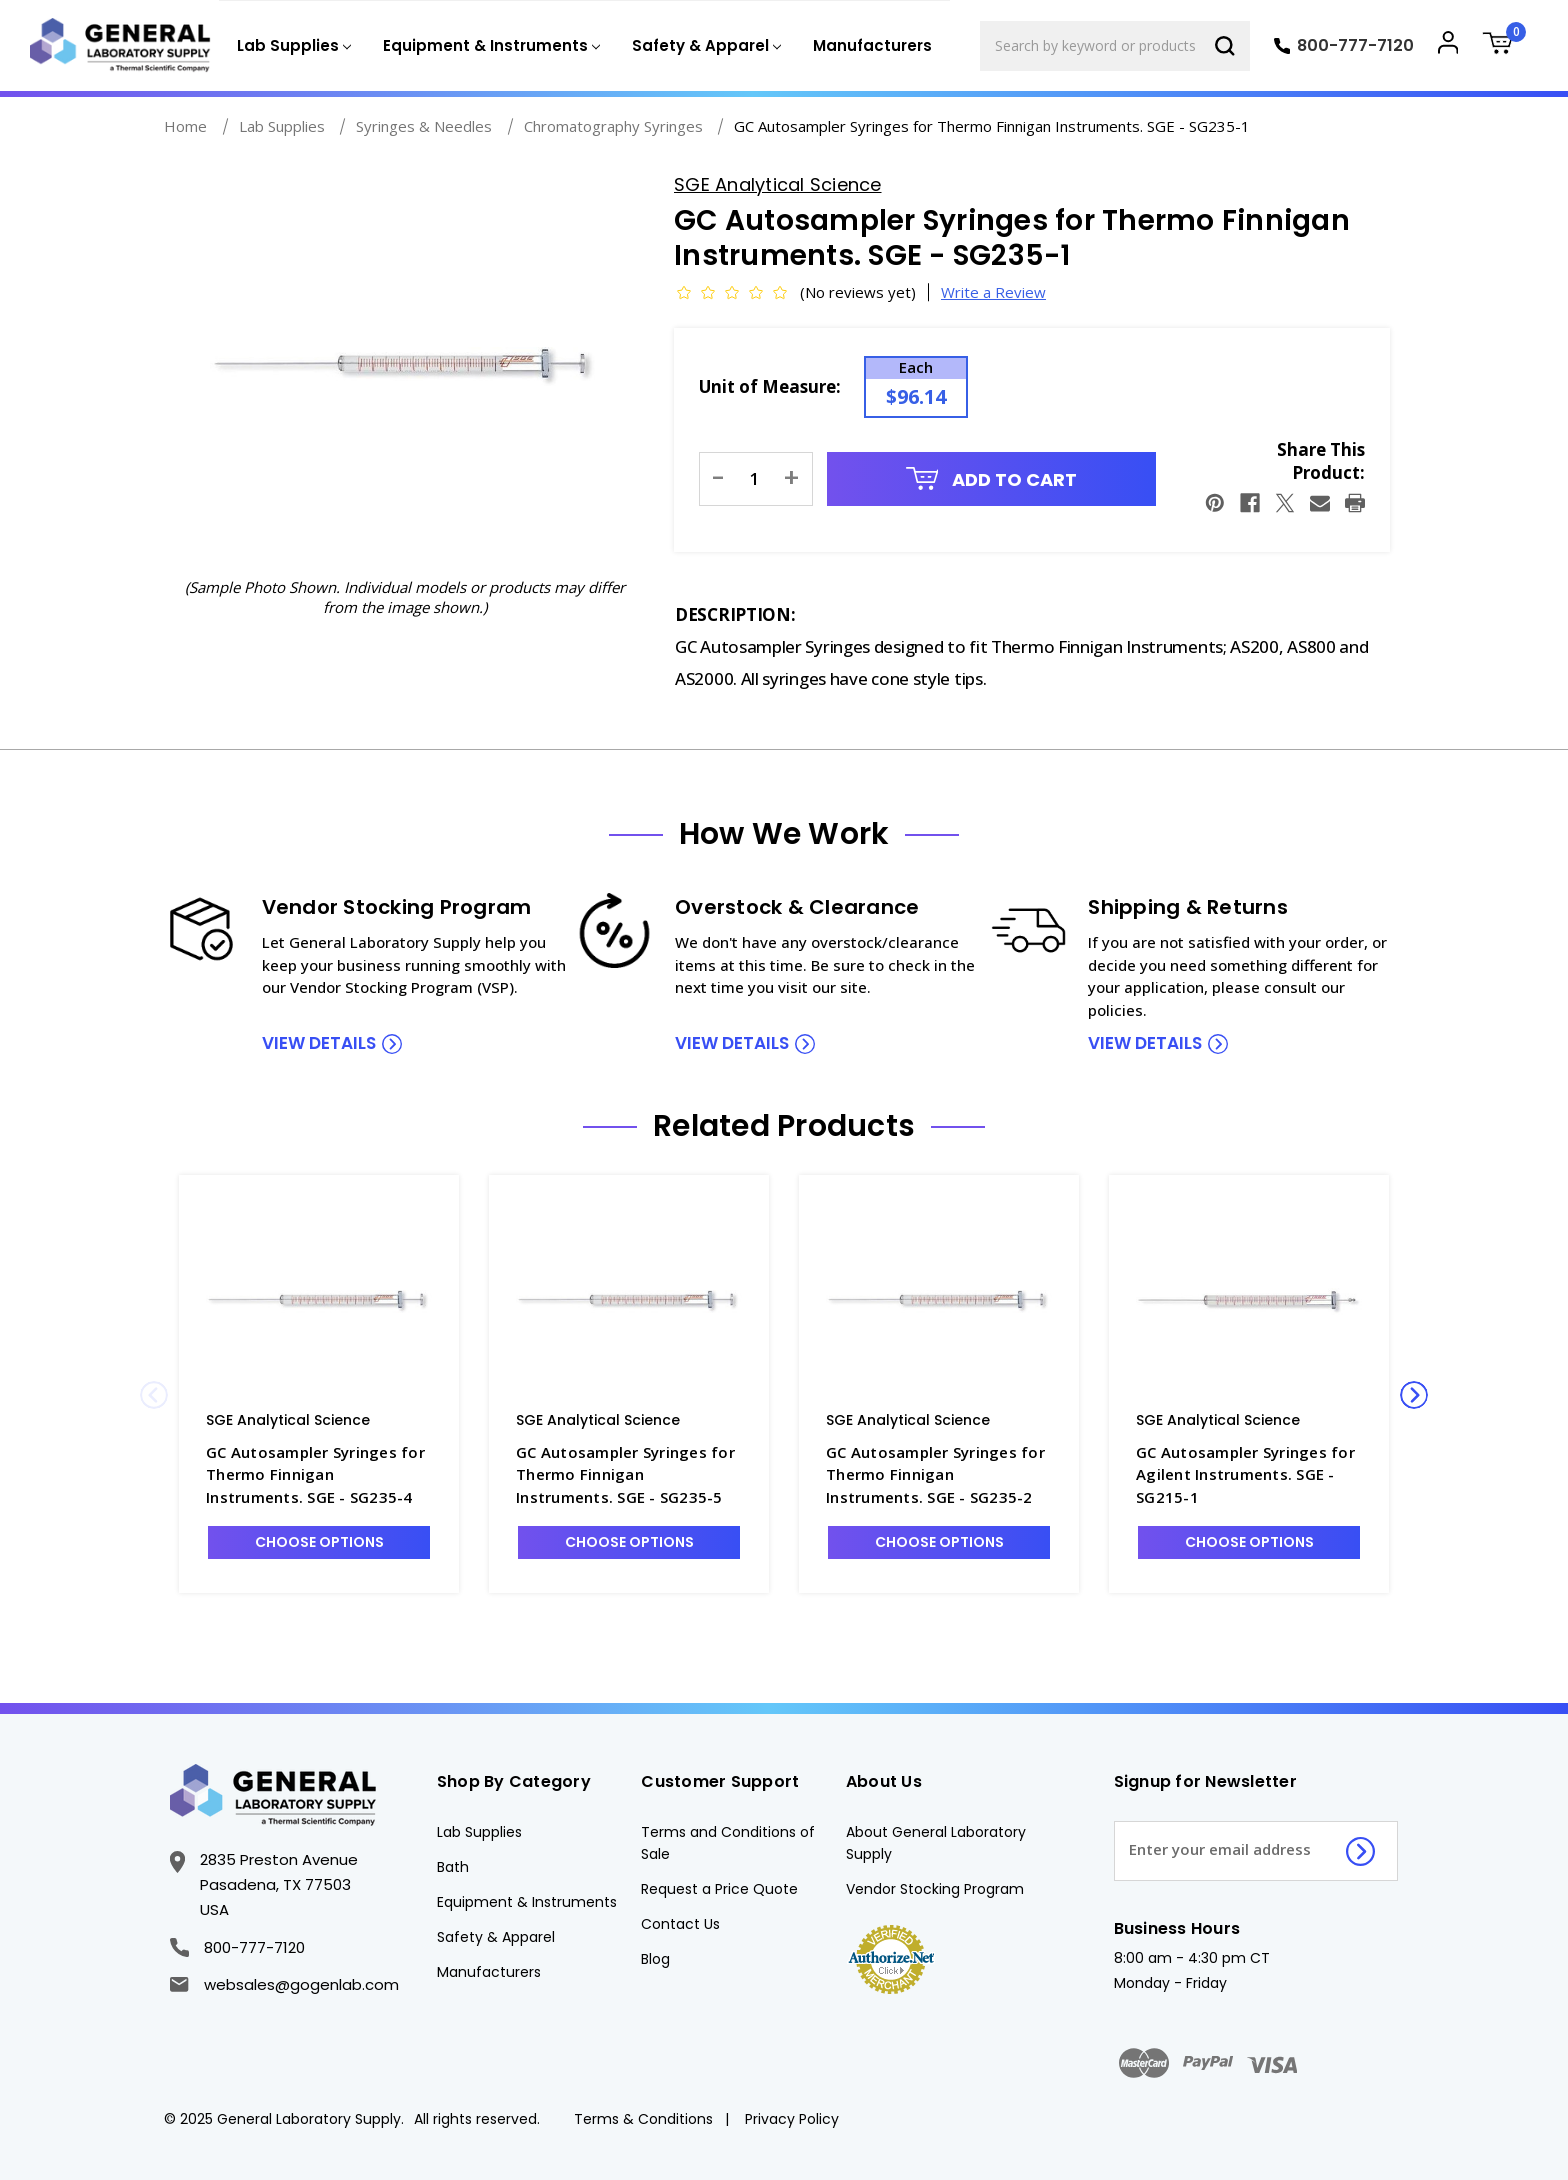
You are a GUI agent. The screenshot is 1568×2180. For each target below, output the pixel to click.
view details (319, 1043)
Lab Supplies (479, 1832)
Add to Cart (992, 479)
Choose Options (319, 1542)
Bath (453, 1867)
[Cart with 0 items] (1505, 45)
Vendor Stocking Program (935, 1889)
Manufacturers (872, 45)
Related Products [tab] (784, 1126)
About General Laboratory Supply (936, 1843)
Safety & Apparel (496, 1937)
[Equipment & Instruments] (489, 46)
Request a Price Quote (719, 1889)
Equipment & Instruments (527, 1902)
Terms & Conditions (643, 2119)
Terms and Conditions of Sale (728, 1843)
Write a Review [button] (993, 292)
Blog (655, 1959)
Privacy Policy (792, 2119)
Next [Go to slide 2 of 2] (1414, 1395)
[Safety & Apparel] (704, 46)
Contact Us (680, 1924)
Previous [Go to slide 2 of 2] (154, 1395)
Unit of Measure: (770, 386)
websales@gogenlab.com (284, 1984)
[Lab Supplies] (292, 46)
